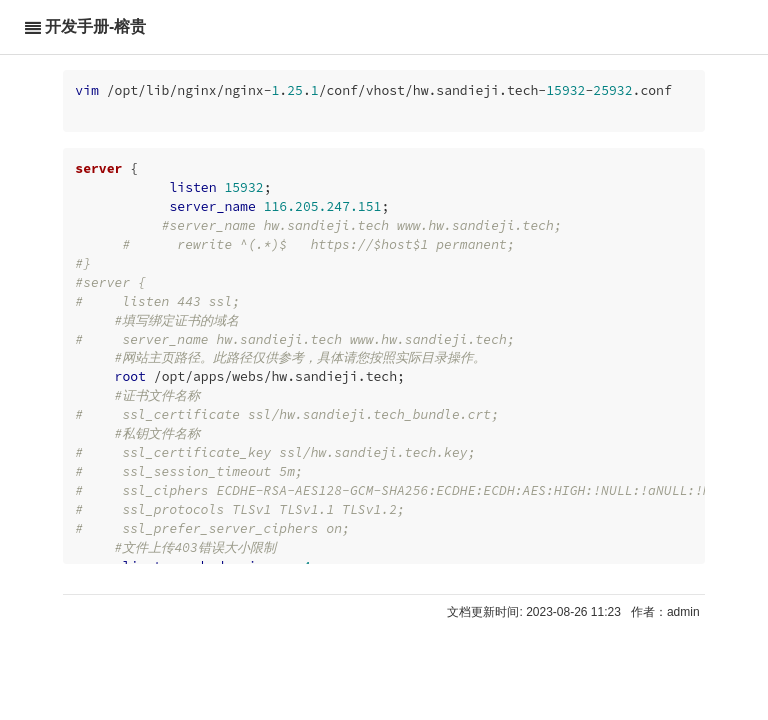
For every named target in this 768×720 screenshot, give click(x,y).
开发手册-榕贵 (95, 26)
